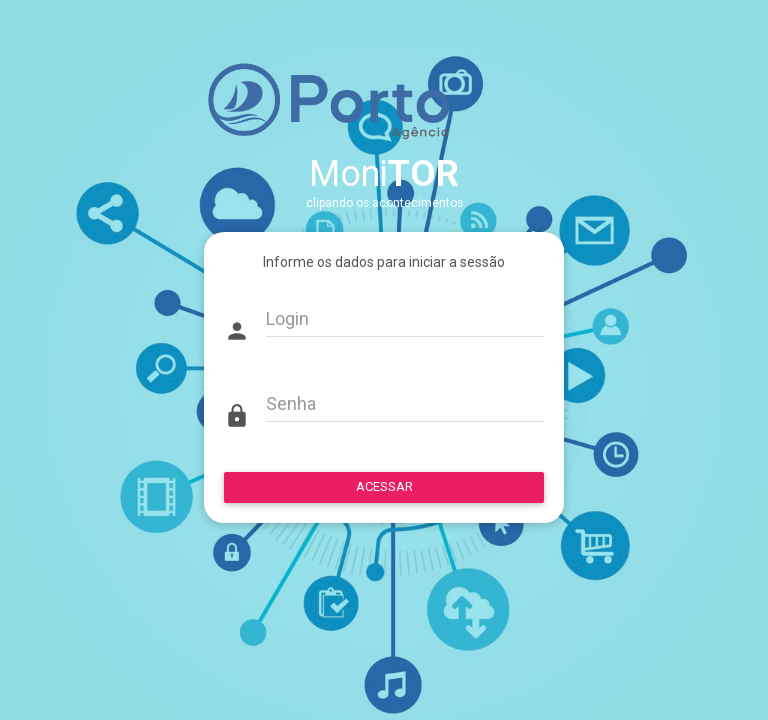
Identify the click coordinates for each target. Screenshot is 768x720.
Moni (384, 174)
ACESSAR (384, 486)
